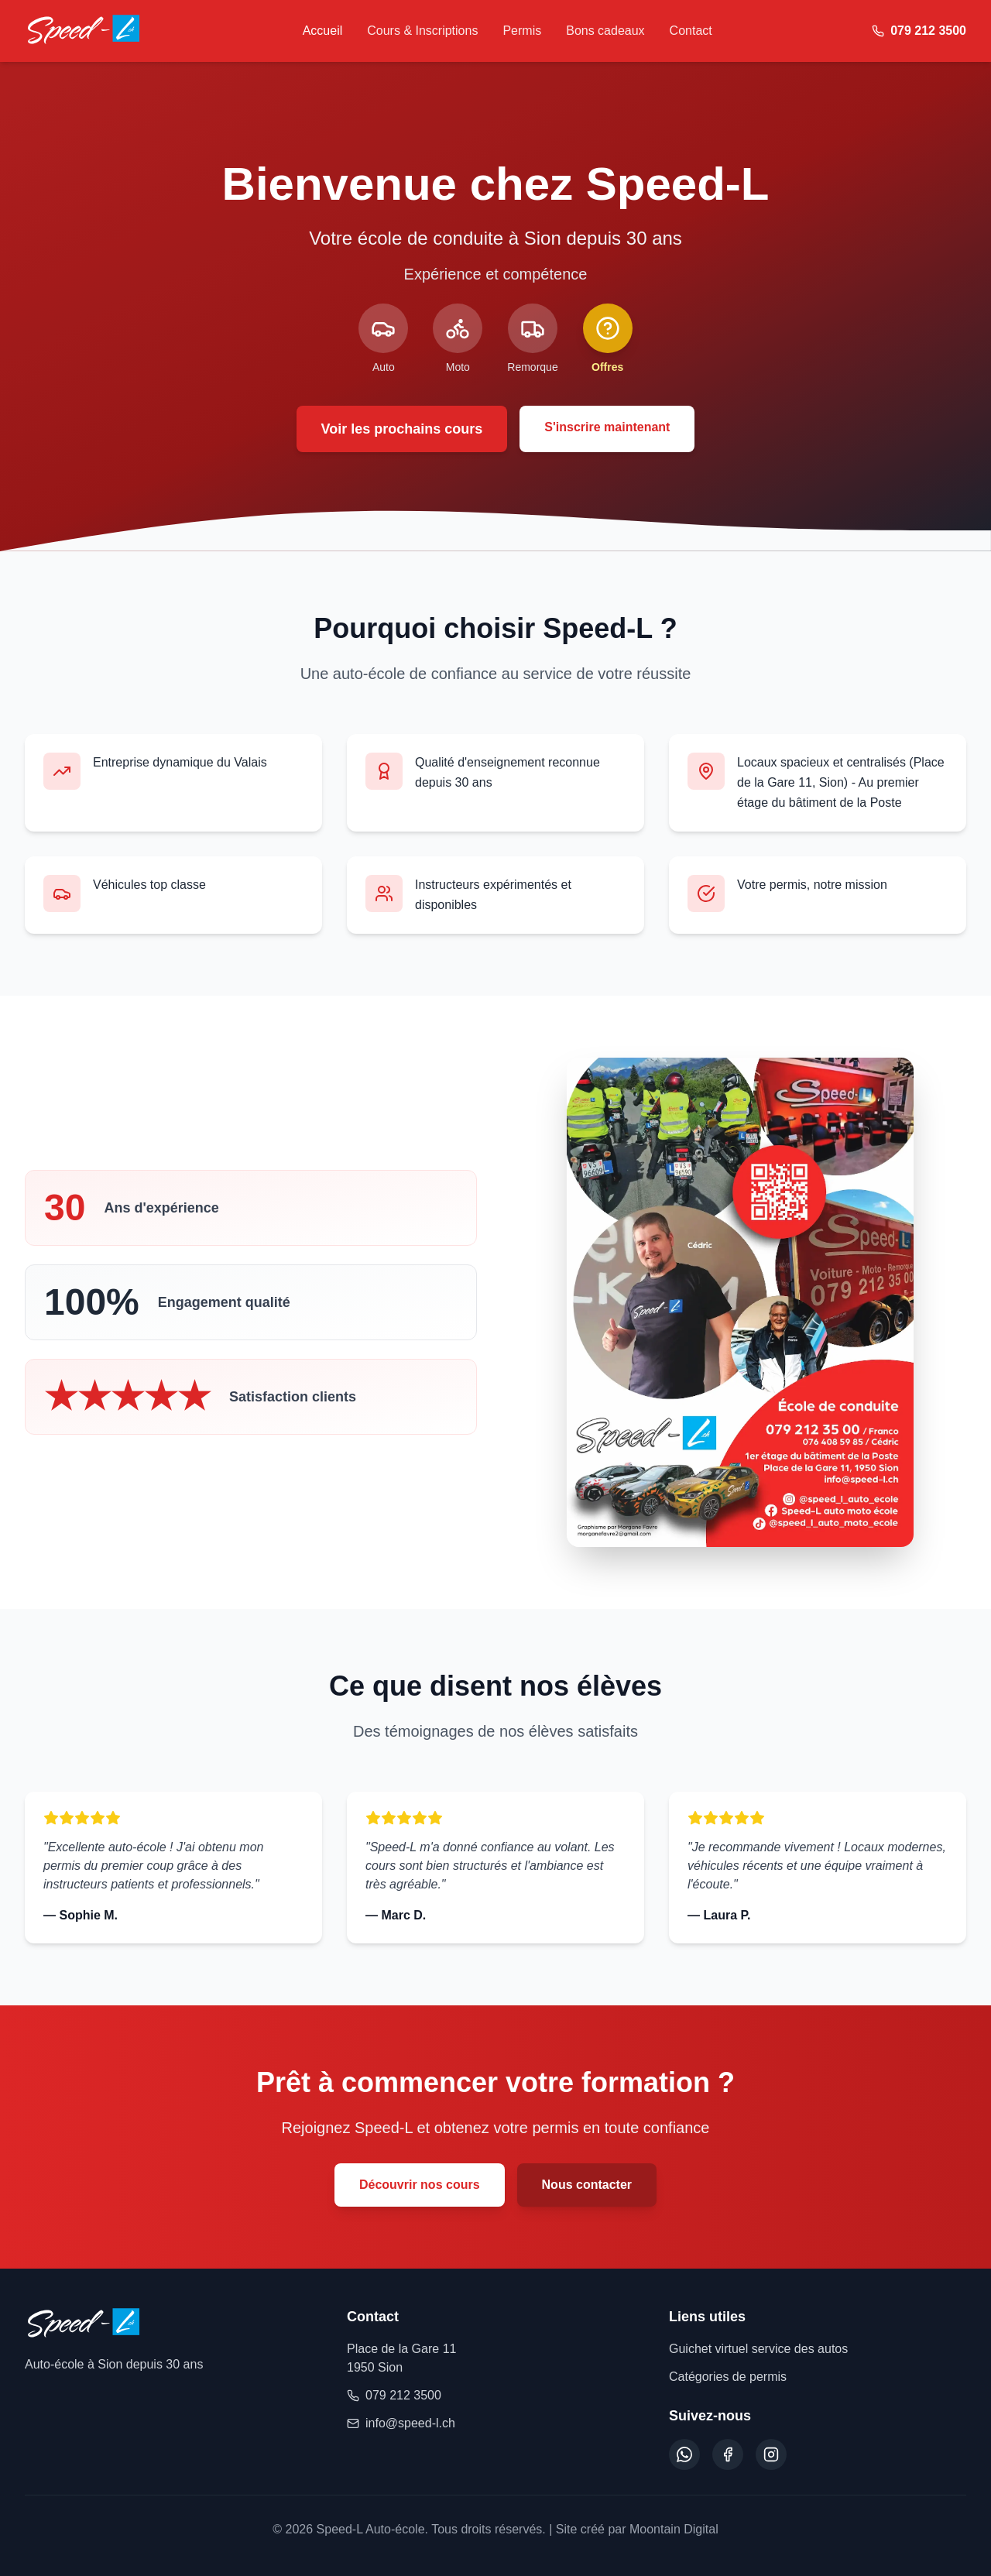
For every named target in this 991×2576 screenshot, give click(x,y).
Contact (691, 30)
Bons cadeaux (605, 30)
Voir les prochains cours (402, 429)
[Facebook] (727, 2454)
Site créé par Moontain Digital (637, 2529)
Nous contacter (587, 2184)
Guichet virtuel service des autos (758, 2348)
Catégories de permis (728, 2376)
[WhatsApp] (684, 2454)
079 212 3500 (394, 2395)
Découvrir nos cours (419, 2184)
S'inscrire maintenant (607, 427)
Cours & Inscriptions (422, 30)
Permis (521, 30)
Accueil (323, 30)
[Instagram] (771, 2454)
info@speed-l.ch (401, 2423)
